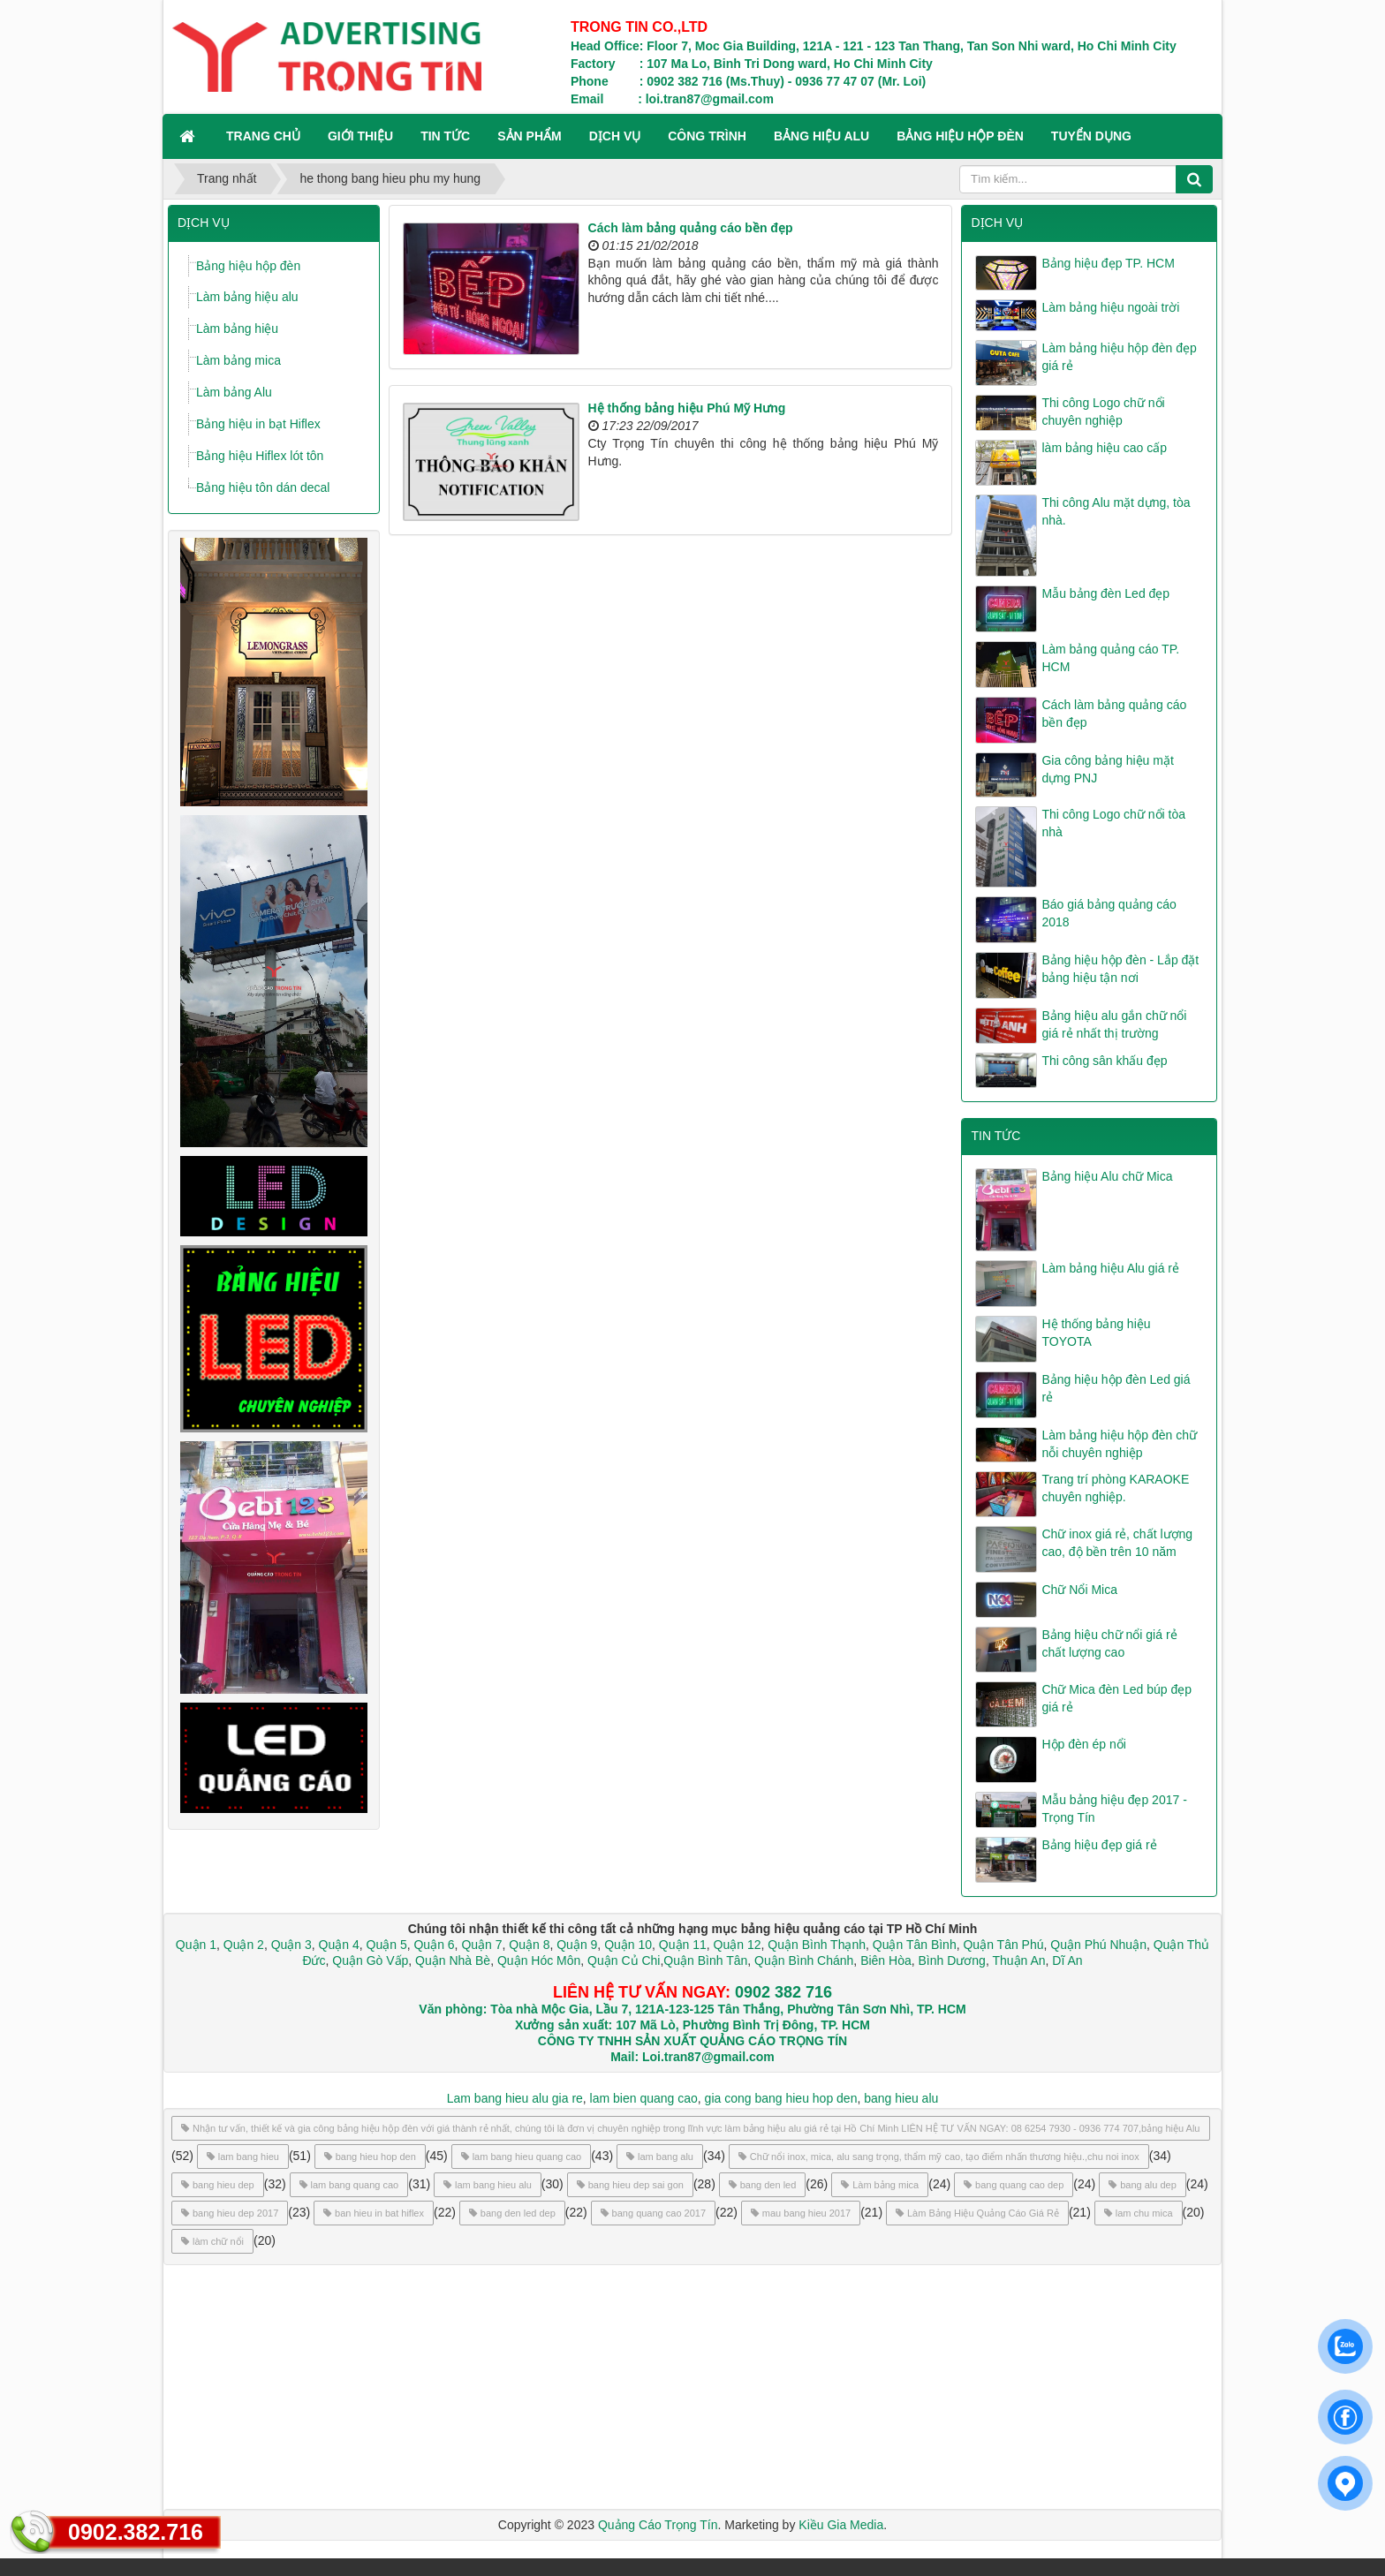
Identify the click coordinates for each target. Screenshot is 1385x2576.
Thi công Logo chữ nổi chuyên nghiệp (1102, 411)
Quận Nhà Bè (452, 1960)
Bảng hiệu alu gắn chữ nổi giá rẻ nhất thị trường (1113, 1024)
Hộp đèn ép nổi (1083, 1744)
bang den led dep (512, 2213)
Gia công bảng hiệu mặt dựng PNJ (1107, 769)
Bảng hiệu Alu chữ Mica (1106, 1176)
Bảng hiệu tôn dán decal (262, 487)
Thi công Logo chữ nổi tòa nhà (1113, 823)
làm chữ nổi (212, 2241)
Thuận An (1018, 1960)
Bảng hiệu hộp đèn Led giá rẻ (1115, 1388)
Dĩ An (1067, 1960)
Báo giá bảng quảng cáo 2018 (1108, 913)
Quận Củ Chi (623, 1960)
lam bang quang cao (349, 2184)
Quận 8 (529, 1945)
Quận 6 (433, 1945)
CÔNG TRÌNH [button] (707, 136)
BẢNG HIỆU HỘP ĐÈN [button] (960, 136)
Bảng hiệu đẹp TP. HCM (1107, 263)
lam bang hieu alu (487, 2184)
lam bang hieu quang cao (521, 2156)
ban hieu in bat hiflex (373, 2213)
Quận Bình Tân (705, 1960)
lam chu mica (1138, 2213)
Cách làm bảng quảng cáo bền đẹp (690, 228)
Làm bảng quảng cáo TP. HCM (1110, 658)
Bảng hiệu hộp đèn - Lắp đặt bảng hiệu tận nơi (1120, 969)
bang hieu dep (217, 2184)
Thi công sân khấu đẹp (1104, 1061)
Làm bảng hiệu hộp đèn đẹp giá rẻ (1118, 357)
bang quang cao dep (1013, 2184)
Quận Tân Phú (1003, 1945)
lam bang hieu (243, 2156)
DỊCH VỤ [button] (615, 136)
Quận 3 (291, 1945)
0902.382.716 (135, 2531)
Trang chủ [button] (263, 136)
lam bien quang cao (644, 2098)
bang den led (763, 2184)
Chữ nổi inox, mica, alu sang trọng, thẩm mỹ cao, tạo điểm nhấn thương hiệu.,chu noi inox (938, 2156)
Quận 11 (683, 1945)
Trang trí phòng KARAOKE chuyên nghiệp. (1115, 1488)
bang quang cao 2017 (653, 2213)
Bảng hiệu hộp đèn (248, 266)
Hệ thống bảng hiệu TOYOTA (1095, 1332)
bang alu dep (1143, 2184)
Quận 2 (243, 1945)
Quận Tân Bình (915, 1945)
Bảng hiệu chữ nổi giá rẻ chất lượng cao (1109, 1643)
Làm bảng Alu (234, 392)
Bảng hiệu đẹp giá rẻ (1098, 1845)
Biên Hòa (884, 1960)
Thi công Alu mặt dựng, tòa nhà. (1115, 511)
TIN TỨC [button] (445, 136)
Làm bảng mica (238, 360)
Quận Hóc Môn (538, 1960)
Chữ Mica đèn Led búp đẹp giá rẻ (1116, 1698)
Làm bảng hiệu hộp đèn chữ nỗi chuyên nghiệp (1118, 1444)
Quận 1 (196, 1945)
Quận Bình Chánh (803, 1960)
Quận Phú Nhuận (1098, 1945)
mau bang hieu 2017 (801, 2213)
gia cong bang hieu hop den (781, 2098)
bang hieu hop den (370, 2156)
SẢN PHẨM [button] (529, 136)
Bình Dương (952, 1960)
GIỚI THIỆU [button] (360, 136)
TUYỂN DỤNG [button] (1091, 136)
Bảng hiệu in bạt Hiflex (258, 424)
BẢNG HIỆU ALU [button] (821, 136)
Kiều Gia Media (840, 2525)
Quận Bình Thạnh (817, 1945)
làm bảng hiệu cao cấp (1104, 448)
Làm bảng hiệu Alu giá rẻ (1110, 1268)
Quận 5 (387, 1945)
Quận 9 (576, 1945)
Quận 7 (481, 1945)
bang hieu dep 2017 (229, 2213)
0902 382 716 (783, 1992)
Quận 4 (339, 1945)
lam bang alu (659, 2156)
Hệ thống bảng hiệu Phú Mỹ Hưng (687, 408)
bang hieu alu (901, 2098)
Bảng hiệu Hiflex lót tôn (259, 456)
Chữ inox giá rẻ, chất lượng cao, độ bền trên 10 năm (1116, 1543)
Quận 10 (628, 1945)
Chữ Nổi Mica (1078, 1590)
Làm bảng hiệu (237, 328)
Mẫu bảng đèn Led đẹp (1105, 593)
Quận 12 (735, 1945)
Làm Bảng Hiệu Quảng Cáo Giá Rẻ (977, 2213)
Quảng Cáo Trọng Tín (658, 2525)
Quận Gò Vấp (370, 1960)
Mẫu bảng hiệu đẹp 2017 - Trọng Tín (1113, 1808)
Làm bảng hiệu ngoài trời (1110, 307)
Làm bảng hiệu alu (247, 297)
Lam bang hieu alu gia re (515, 2098)
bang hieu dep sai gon (630, 2184)
